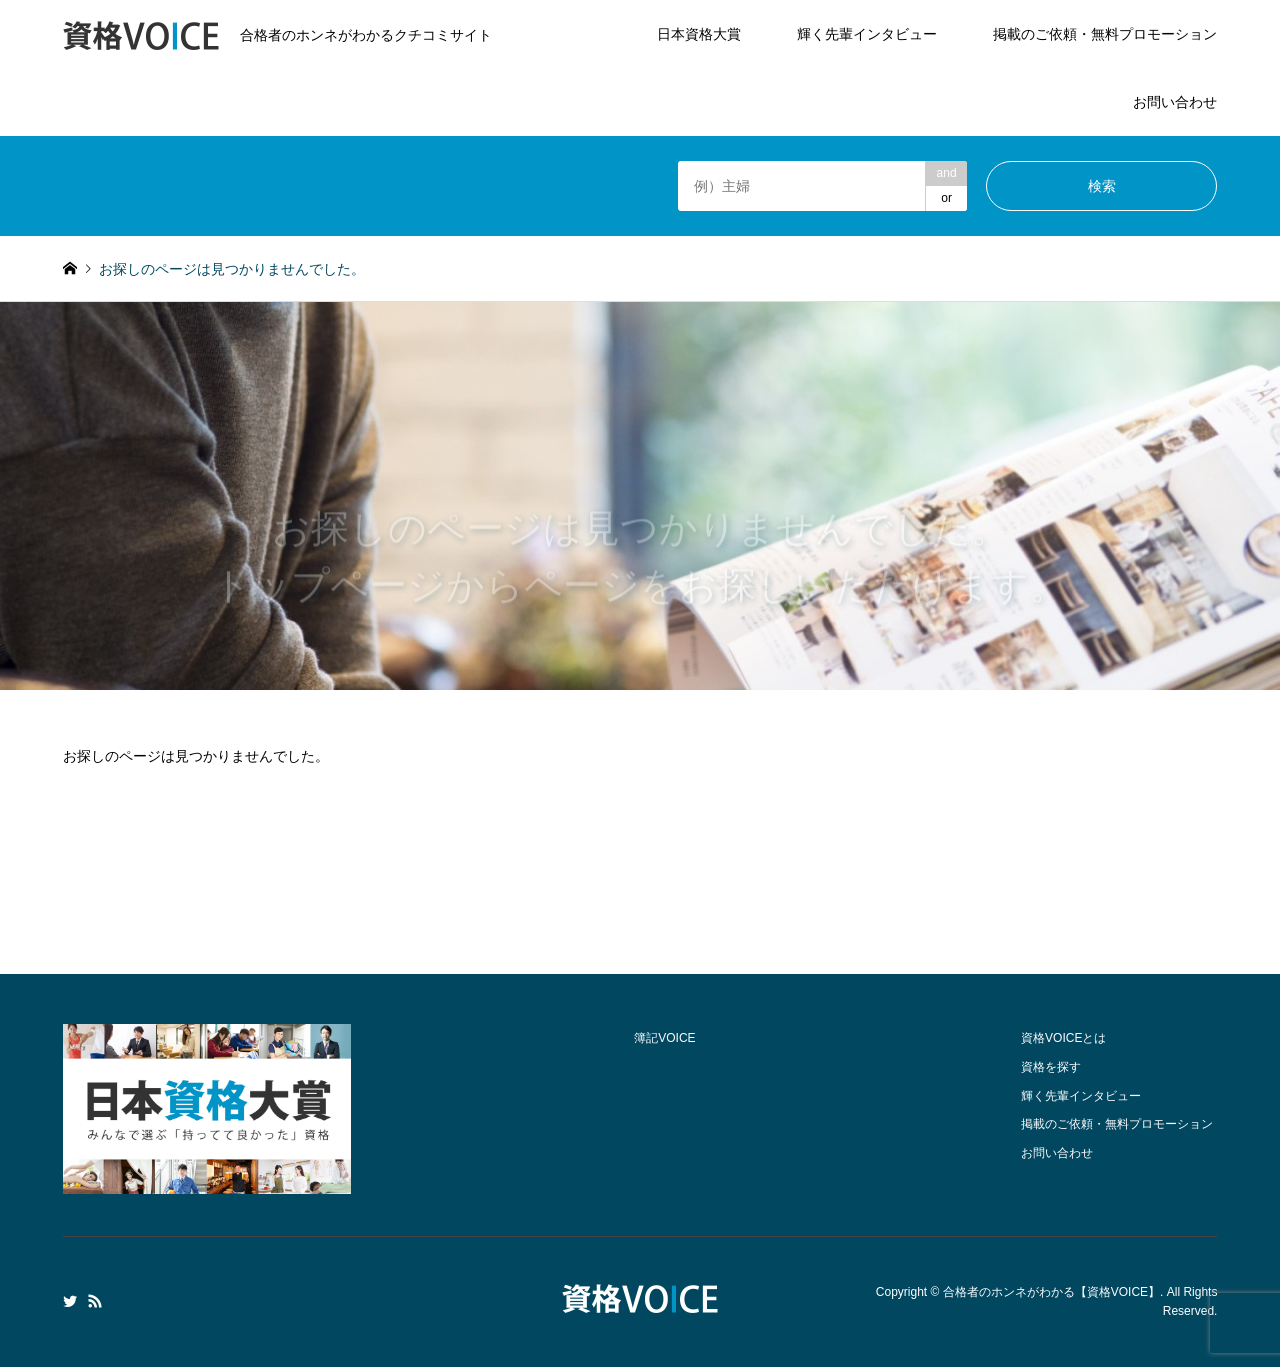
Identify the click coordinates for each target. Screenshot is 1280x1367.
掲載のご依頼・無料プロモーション (1105, 34)
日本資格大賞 (699, 34)
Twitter (70, 1301)
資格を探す (1051, 1067)
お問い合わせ (1175, 102)
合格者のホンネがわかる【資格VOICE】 (1051, 1292)
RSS (95, 1301)
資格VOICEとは (1063, 1038)
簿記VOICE (664, 1038)
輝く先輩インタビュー (867, 34)
